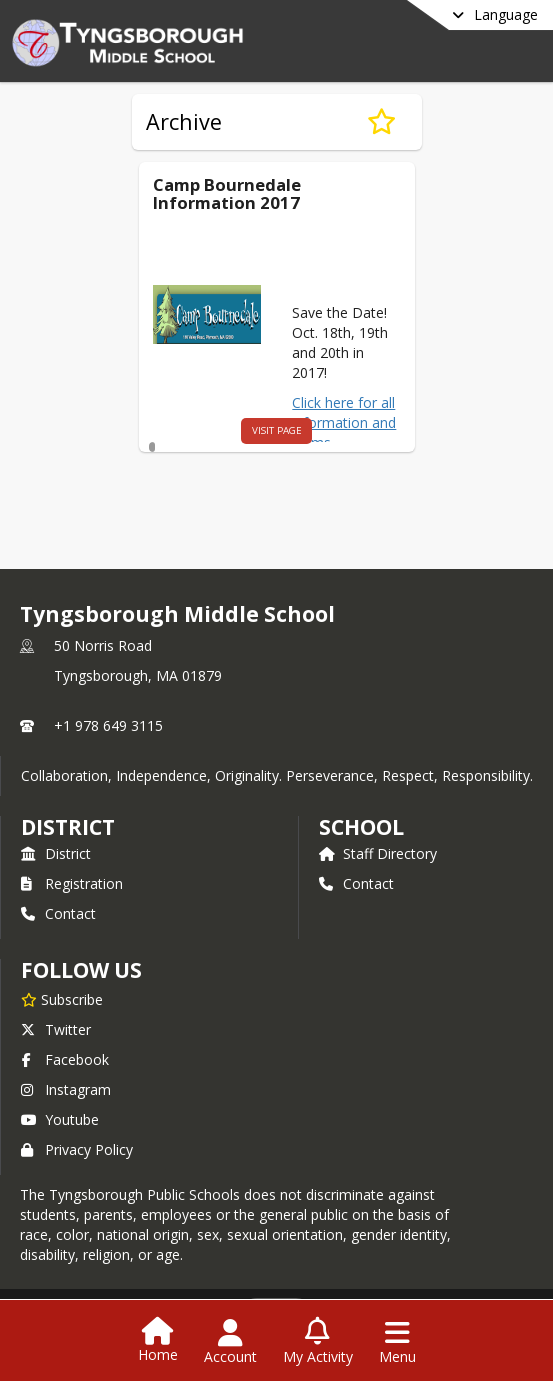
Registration (72, 883)
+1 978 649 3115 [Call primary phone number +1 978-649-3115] (108, 725)
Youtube (60, 1119)
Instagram (66, 1089)
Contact (58, 913)
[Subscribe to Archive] (381, 122)
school (361, 827)
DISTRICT (68, 827)
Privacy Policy (77, 1149)
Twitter (56, 1029)
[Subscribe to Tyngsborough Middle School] (62, 999)
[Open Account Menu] (230, 1342)
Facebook (65, 1059)
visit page (239, 430)
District (56, 853)
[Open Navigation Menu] (397, 1342)
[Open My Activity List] (318, 1342)
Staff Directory (378, 853)
